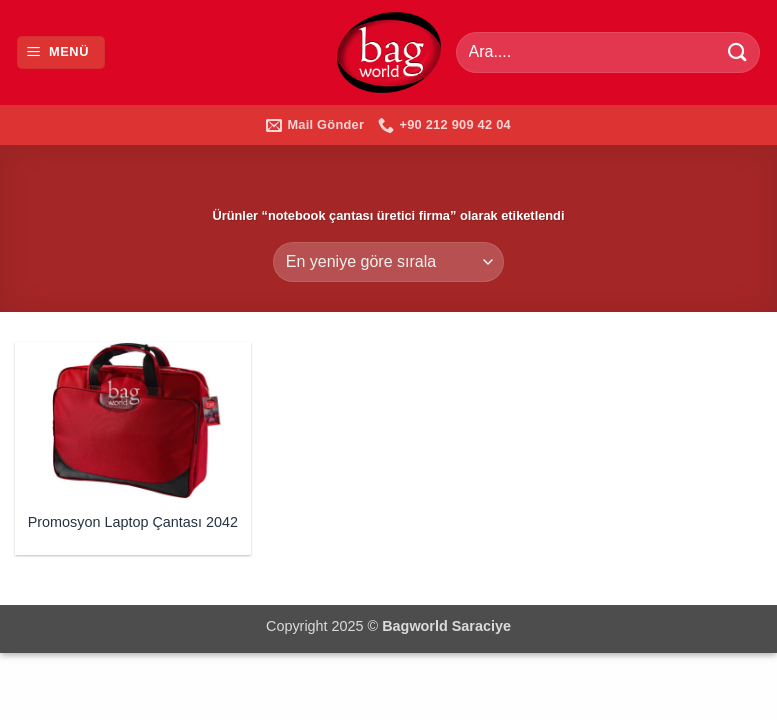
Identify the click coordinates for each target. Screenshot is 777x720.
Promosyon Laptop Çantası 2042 (133, 522)
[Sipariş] (388, 262)
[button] (61, 52)
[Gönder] (738, 52)
